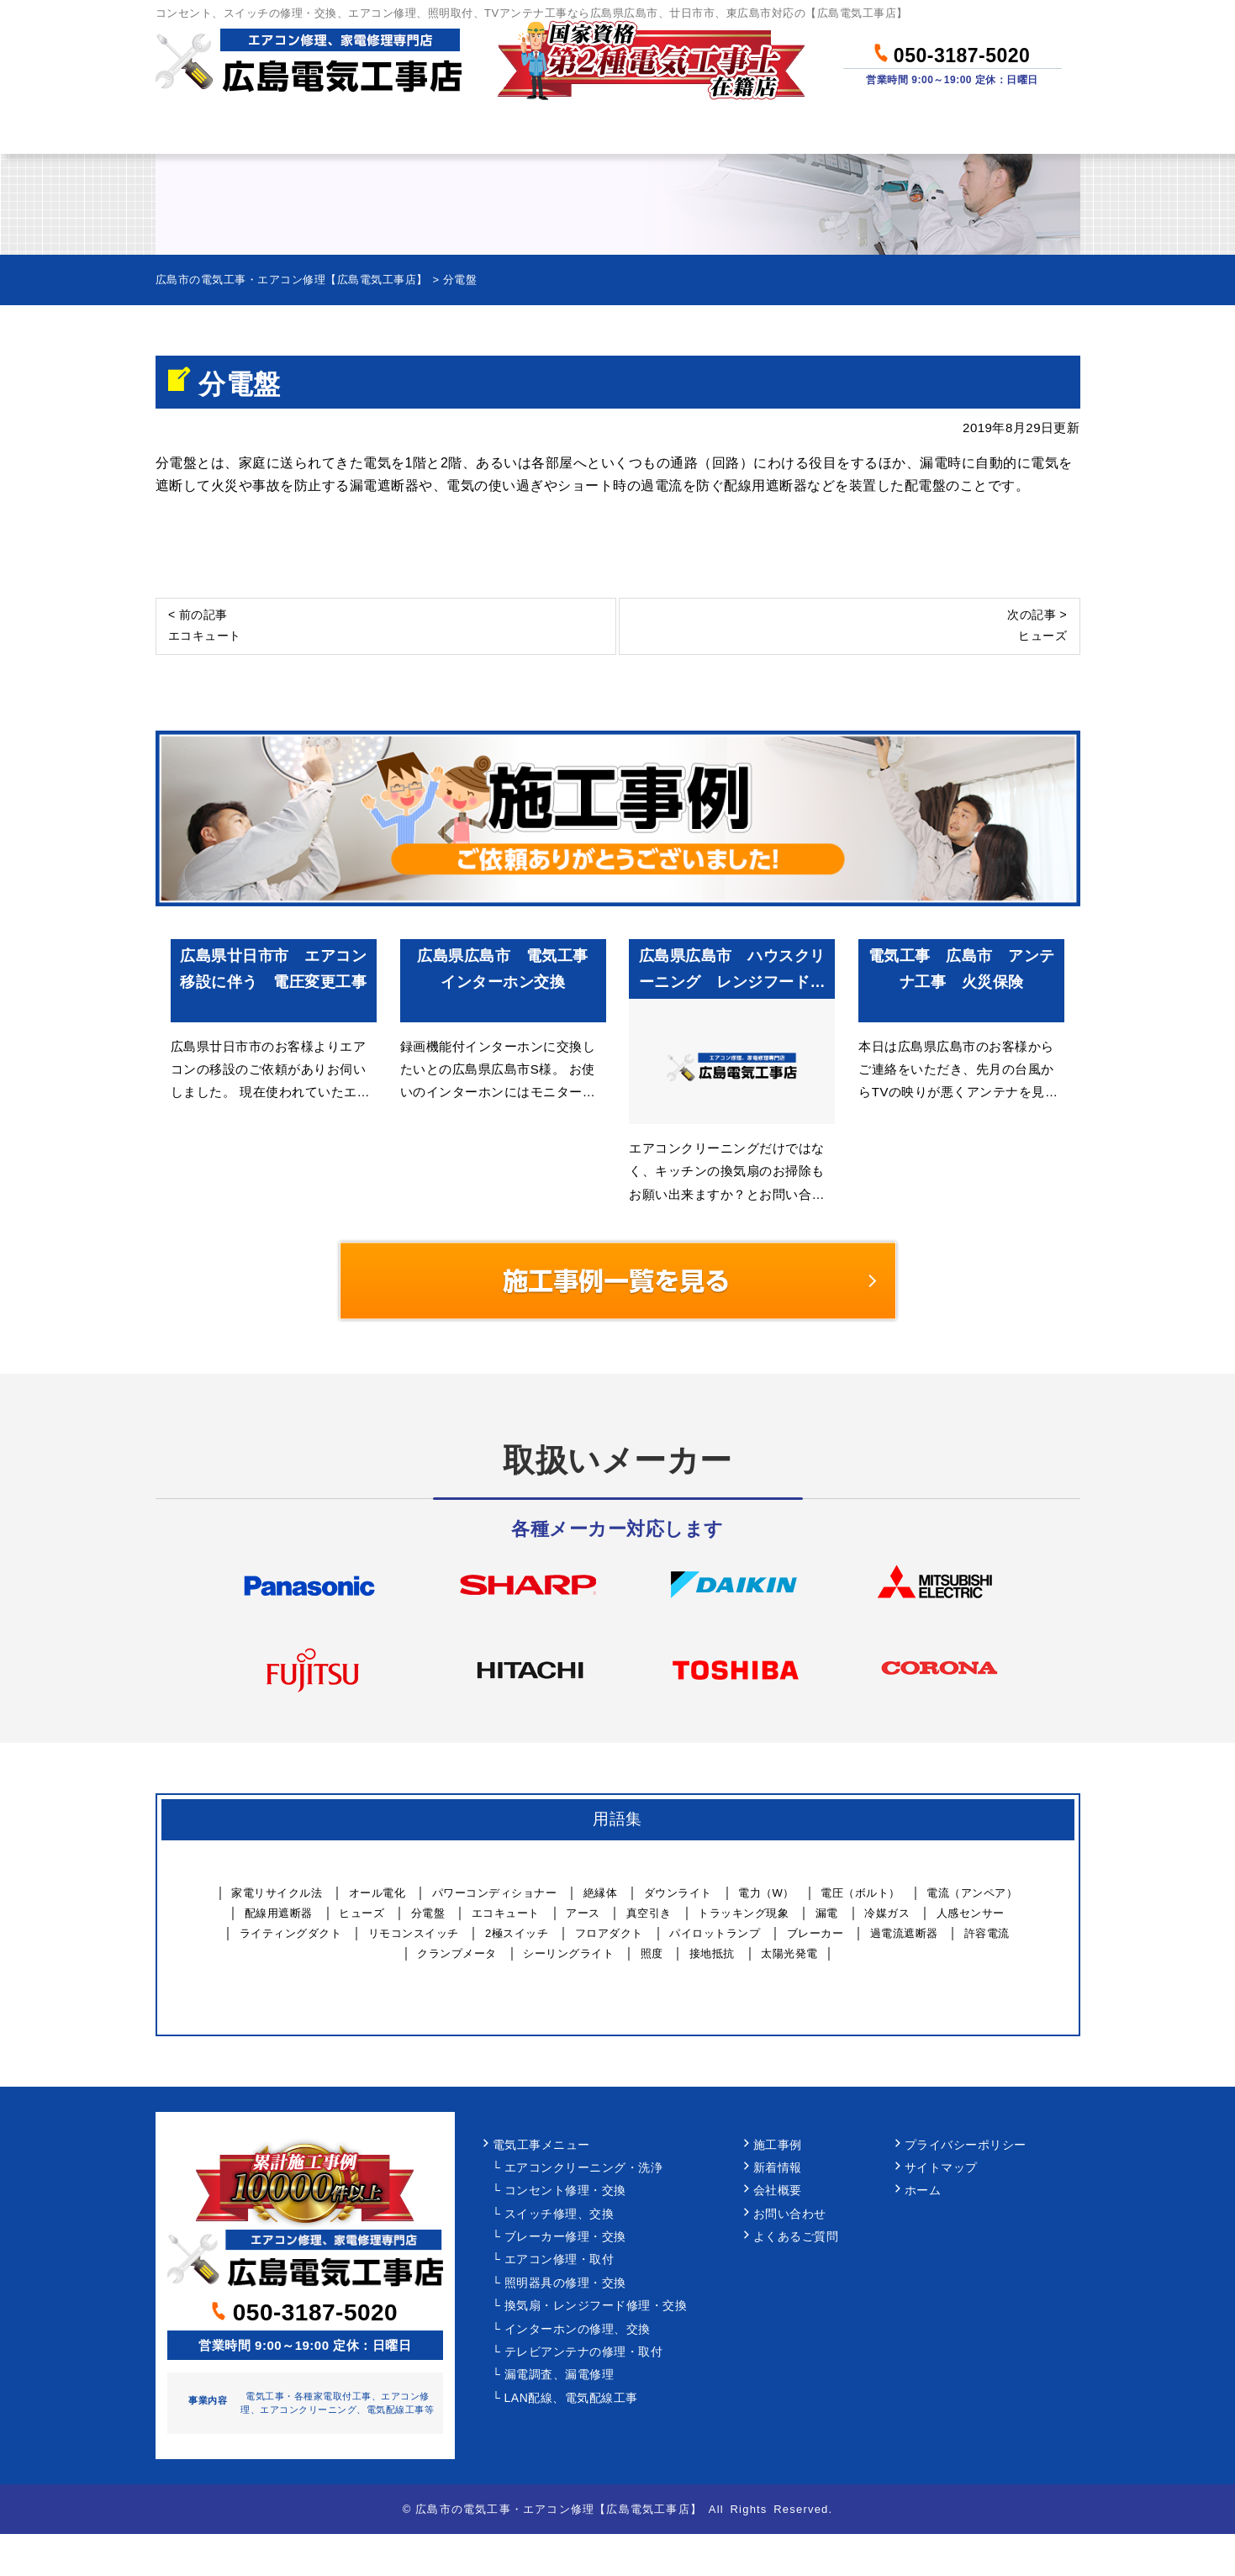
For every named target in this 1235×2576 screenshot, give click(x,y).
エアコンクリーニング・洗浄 (583, 2168)
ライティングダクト (291, 1933)
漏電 (826, 1913)
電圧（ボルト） (860, 1893)
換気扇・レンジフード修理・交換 (596, 2305)
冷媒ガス (887, 1913)
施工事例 (777, 2145)
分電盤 (428, 1913)
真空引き (649, 1913)
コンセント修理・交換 (565, 2190)
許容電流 (987, 1933)
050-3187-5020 (952, 53)
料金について (527, 131)
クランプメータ (457, 1953)
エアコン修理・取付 (559, 2259)
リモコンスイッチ (413, 1933)
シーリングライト (568, 1953)
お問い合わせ (996, 131)
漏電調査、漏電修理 (559, 2374)
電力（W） (766, 1893)
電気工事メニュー (541, 2145)
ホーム (217, 131)
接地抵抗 (712, 1953)
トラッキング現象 (743, 1913)
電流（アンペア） (971, 1893)
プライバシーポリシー (966, 2145)
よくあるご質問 (796, 2236)
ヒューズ (361, 1913)
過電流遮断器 (904, 1933)
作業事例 (679, 131)
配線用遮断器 (279, 1913)
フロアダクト (609, 1933)
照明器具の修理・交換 (565, 2283)
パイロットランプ (714, 1933)
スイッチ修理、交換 (559, 2214)
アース (583, 1913)
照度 (652, 1953)
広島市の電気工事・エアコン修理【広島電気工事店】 (558, 2509)
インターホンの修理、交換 (577, 2329)
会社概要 (777, 2190)
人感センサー (971, 1913)
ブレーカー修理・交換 (565, 2236)
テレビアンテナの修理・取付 (583, 2352)
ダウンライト (678, 1893)
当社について (830, 131)
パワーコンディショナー (494, 1893)
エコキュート (506, 1913)
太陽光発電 (789, 1953)
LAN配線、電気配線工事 (571, 2398)
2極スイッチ (516, 1933)
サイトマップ (941, 2168)
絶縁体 (600, 1893)
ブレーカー (815, 1933)
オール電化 (377, 1893)
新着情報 (777, 2168)
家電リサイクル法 (276, 1893)
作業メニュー (361, 131)
